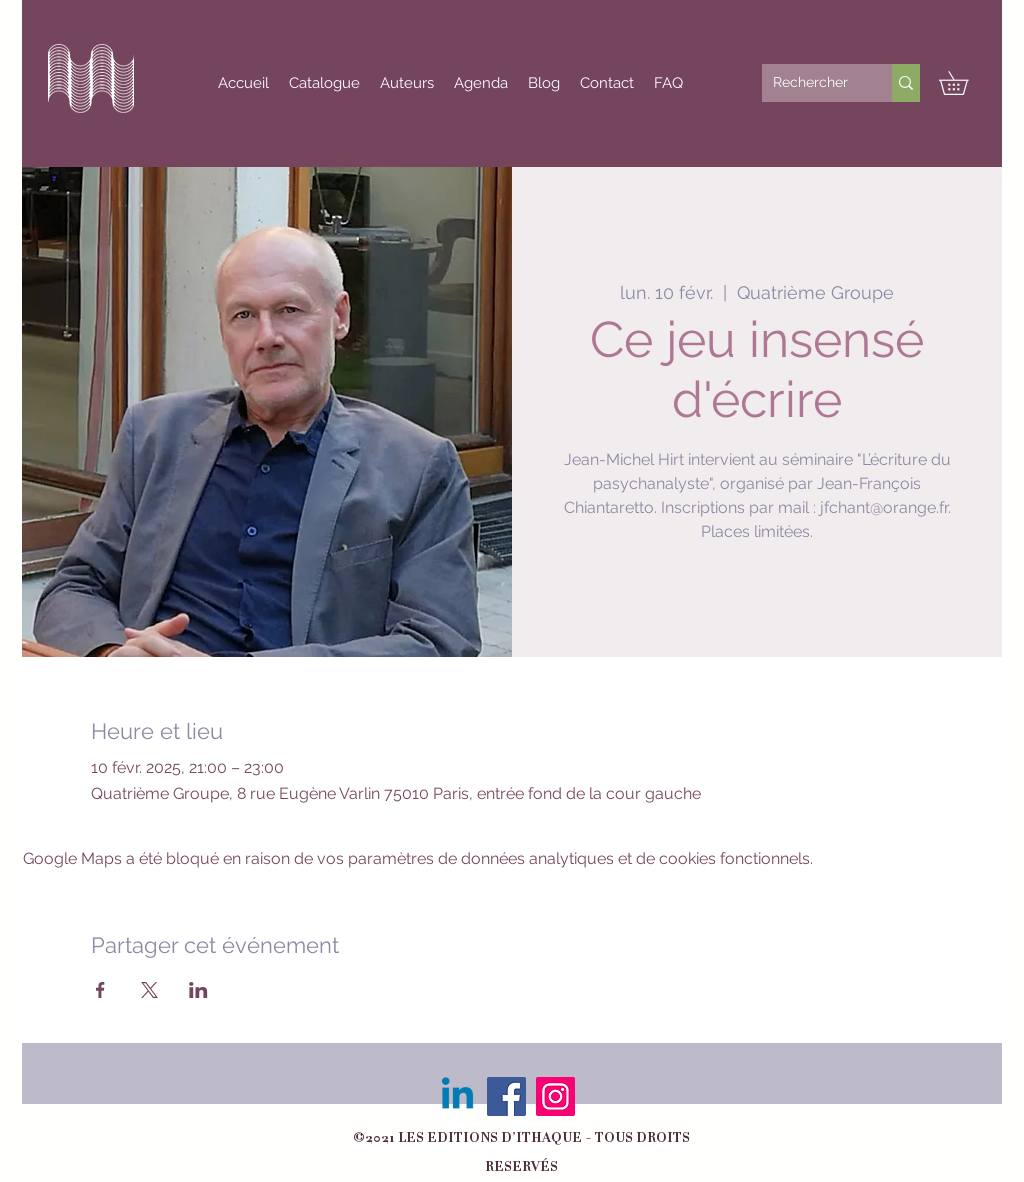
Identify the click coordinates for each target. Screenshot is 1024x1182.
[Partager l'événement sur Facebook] (100, 990)
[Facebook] (506, 1096)
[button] (965, 83)
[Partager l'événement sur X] (149, 990)
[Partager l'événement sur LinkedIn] (198, 990)
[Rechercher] (811, 83)
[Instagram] (555, 1096)
